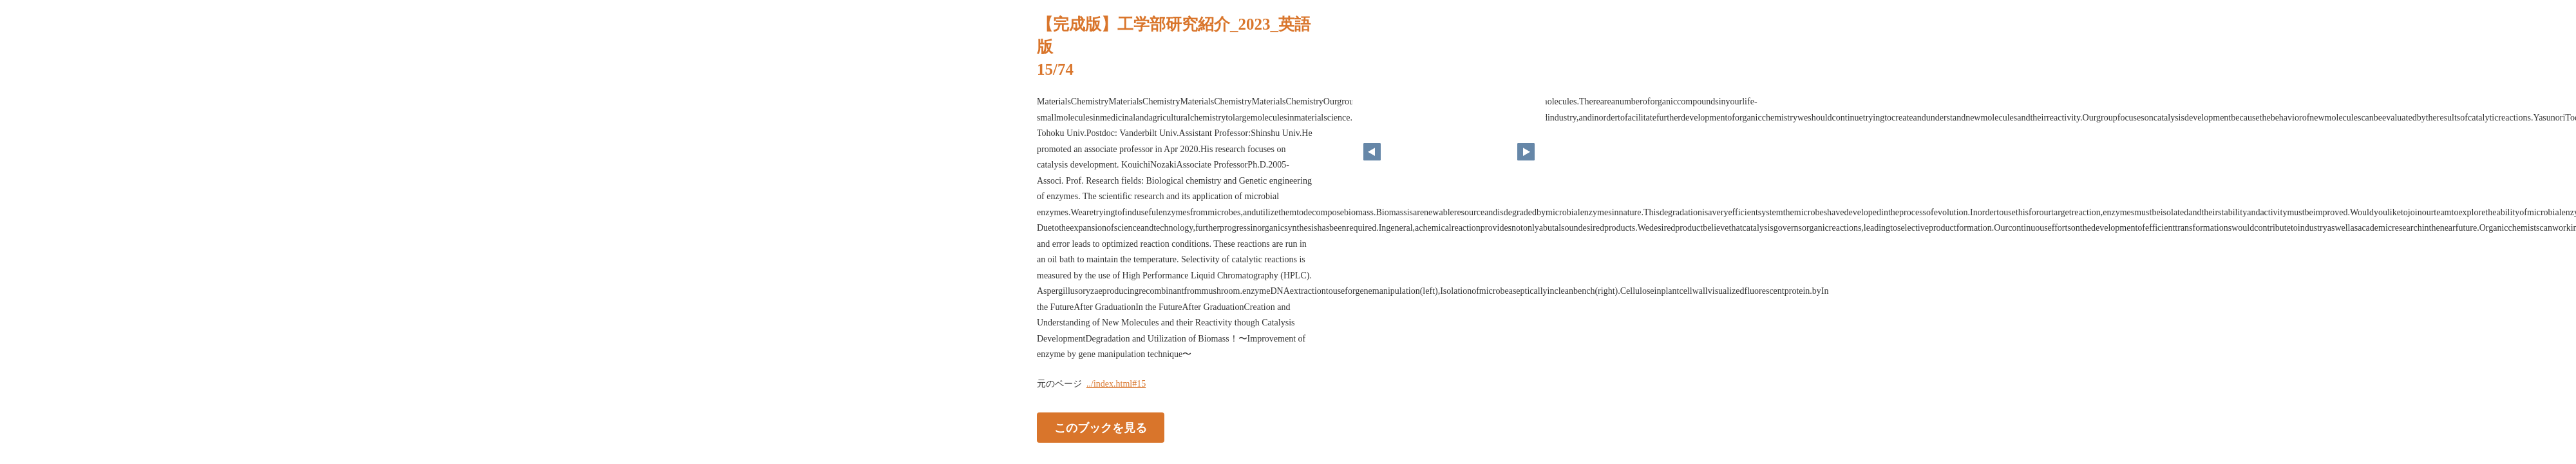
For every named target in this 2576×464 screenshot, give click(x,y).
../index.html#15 (1116, 384)
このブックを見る (1100, 427)
